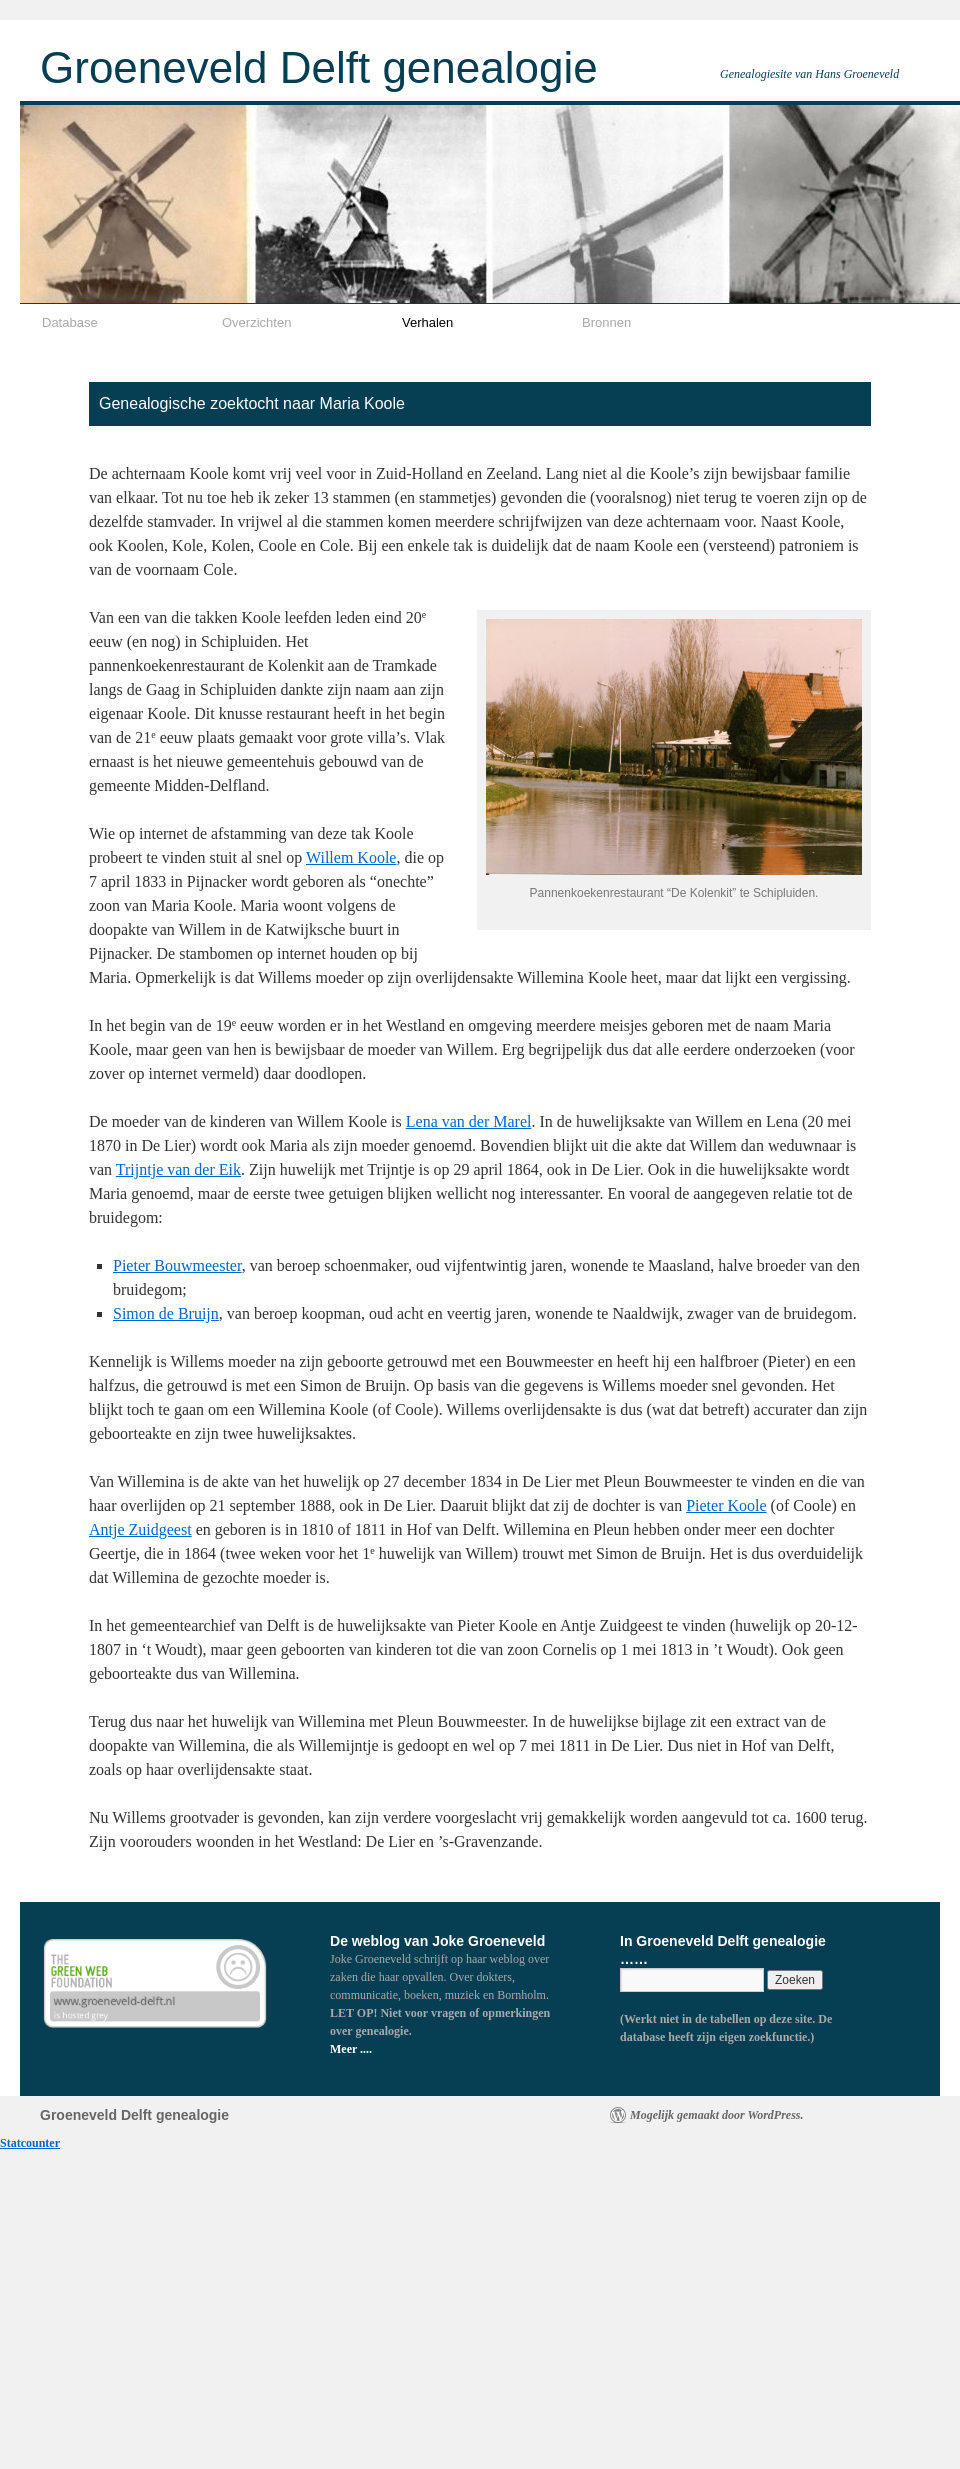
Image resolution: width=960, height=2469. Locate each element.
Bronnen (606, 322)
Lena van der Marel (469, 1121)
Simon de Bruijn (166, 1313)
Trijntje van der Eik (178, 1169)
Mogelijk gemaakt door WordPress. (717, 2115)
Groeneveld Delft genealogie (319, 67)
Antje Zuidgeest (140, 1529)
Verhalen (427, 322)
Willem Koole (351, 857)
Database (70, 322)
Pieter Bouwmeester (177, 1265)
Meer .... (351, 2049)
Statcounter (30, 2143)
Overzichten (256, 322)
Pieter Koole (726, 1505)
